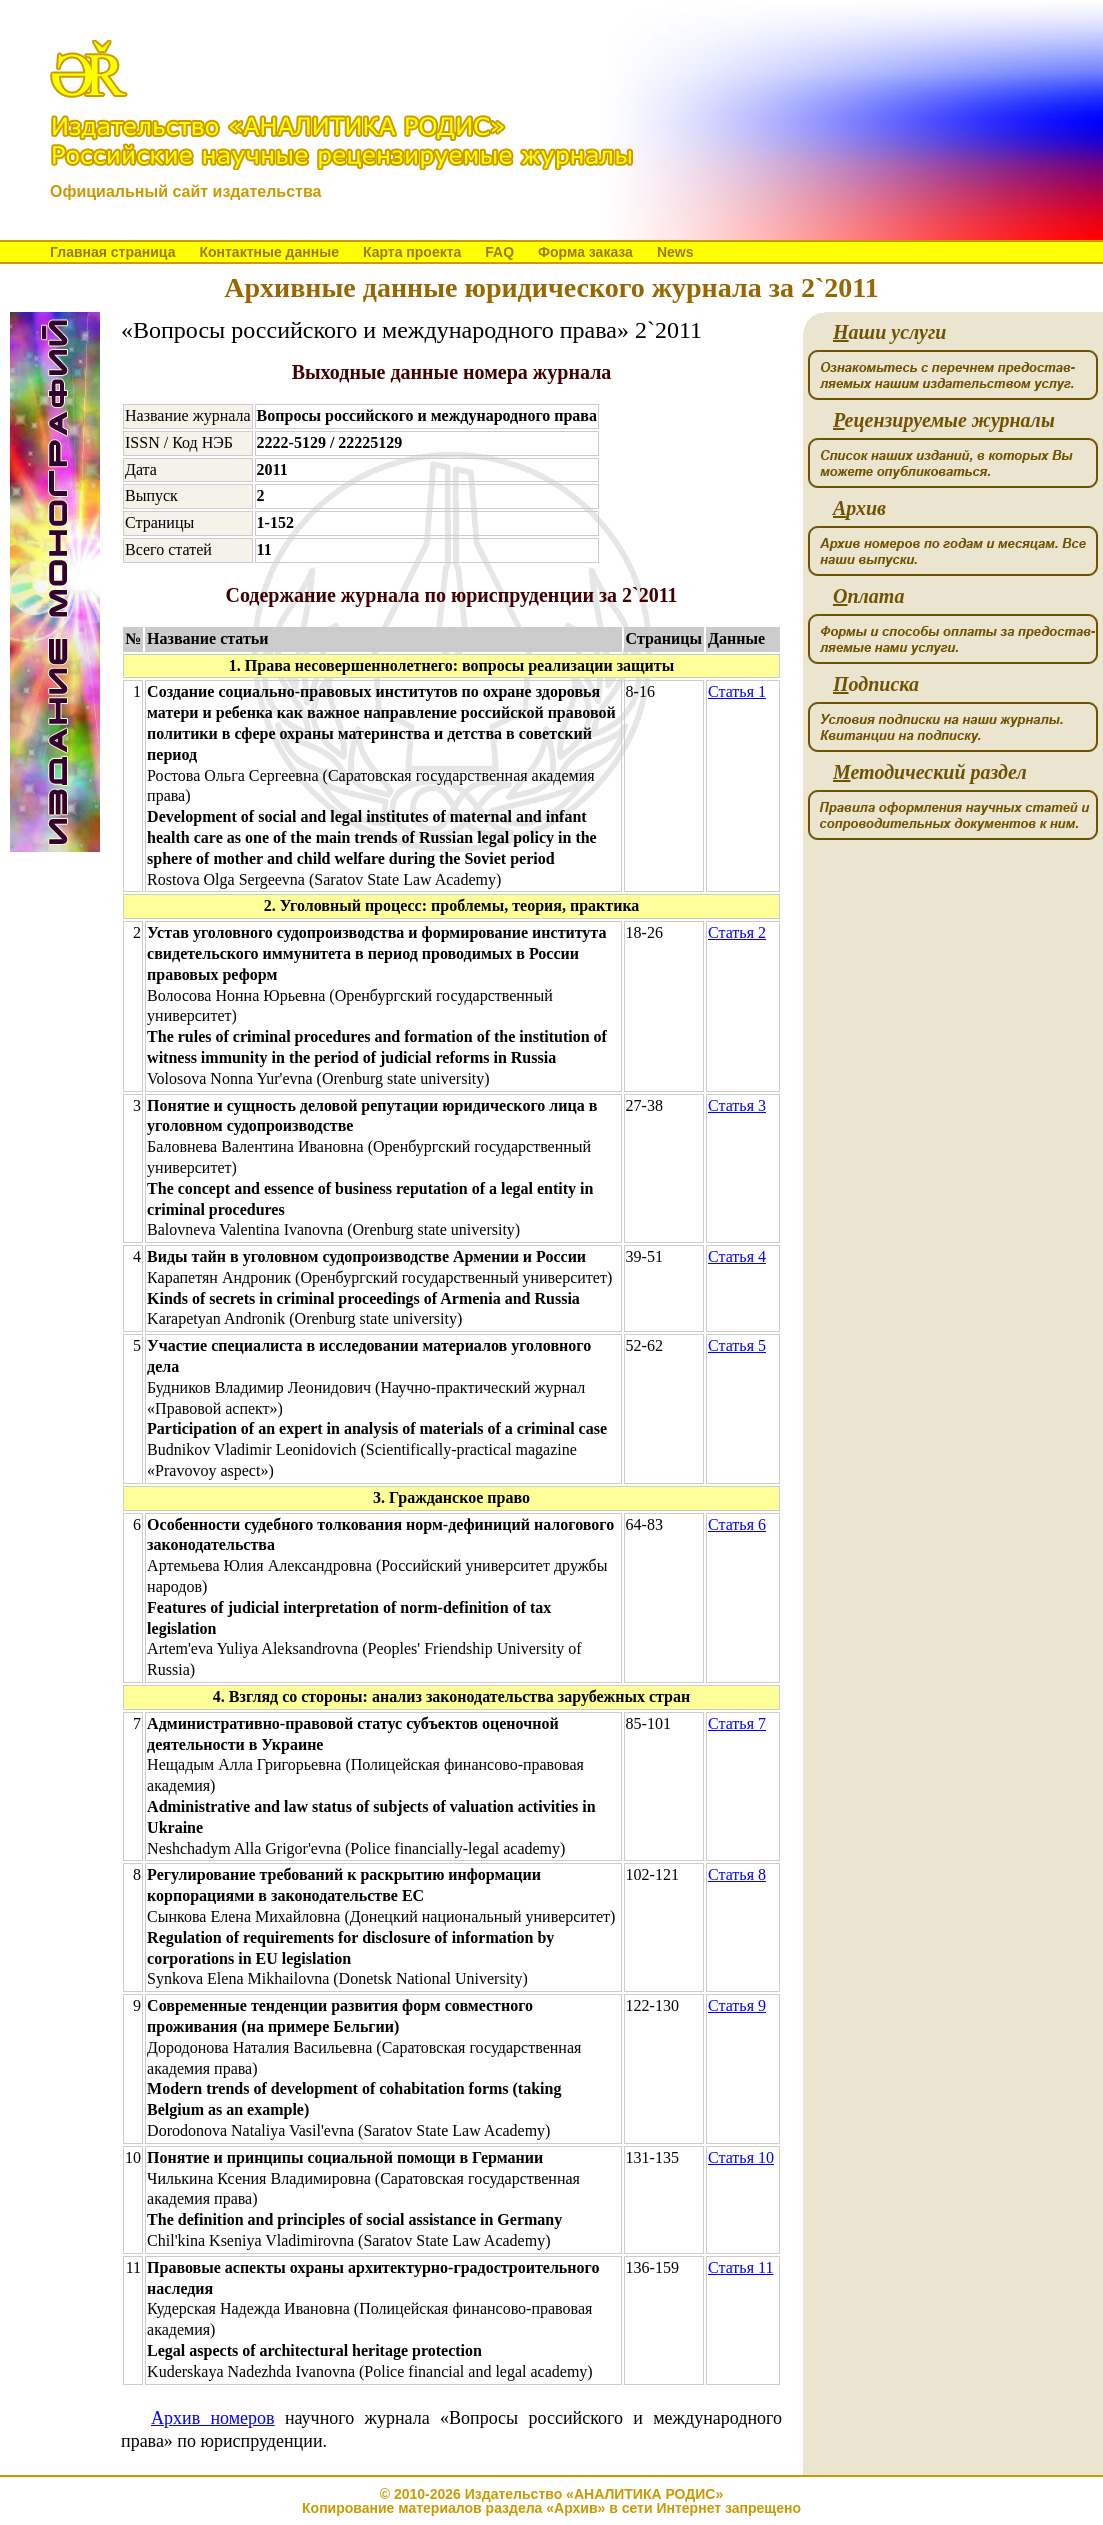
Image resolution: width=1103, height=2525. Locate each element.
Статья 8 (737, 1874)
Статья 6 (737, 1524)
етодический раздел (930, 772)
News (675, 252)
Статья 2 (737, 932)
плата (868, 596)
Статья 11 (740, 2267)
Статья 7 (737, 1723)
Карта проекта (412, 252)
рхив (859, 508)
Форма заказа (585, 252)
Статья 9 (737, 2005)
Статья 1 (737, 691)
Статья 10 (741, 2157)
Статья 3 (737, 1105)
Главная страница (112, 252)
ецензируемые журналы (944, 420)
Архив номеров (213, 2418)
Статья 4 (737, 1256)
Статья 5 (737, 1345)
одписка (876, 684)
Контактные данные (268, 252)
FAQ (499, 252)
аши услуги (889, 332)
